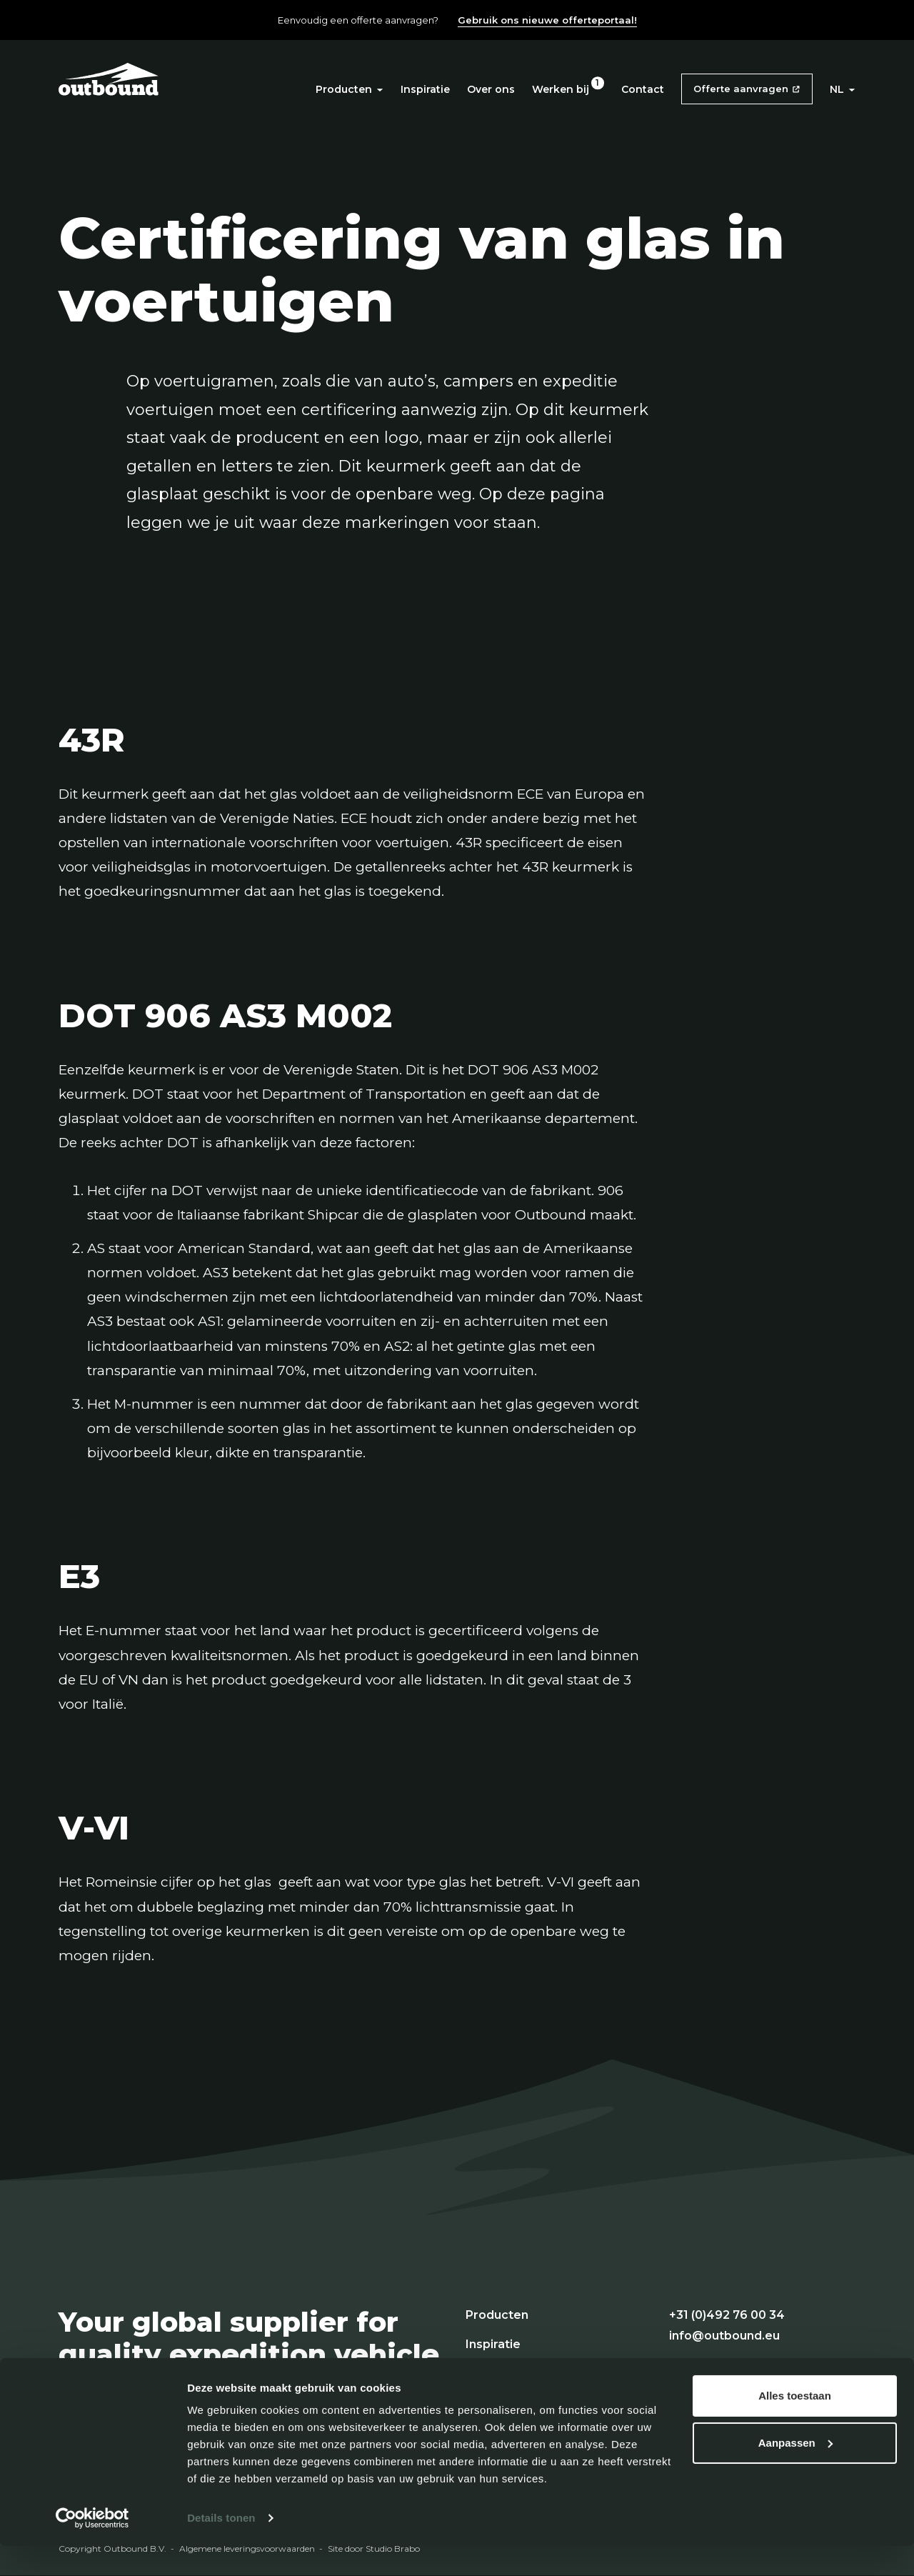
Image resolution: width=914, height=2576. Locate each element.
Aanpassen (795, 2472)
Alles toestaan (794, 2426)
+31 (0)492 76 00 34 (727, 2315)
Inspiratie (425, 89)
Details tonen (221, 2548)
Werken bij (560, 89)
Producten (349, 89)
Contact (642, 89)
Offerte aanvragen (740, 88)
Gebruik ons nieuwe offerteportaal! (547, 20)
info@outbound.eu (724, 2335)
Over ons (491, 89)
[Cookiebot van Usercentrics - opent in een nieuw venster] (92, 2548)
